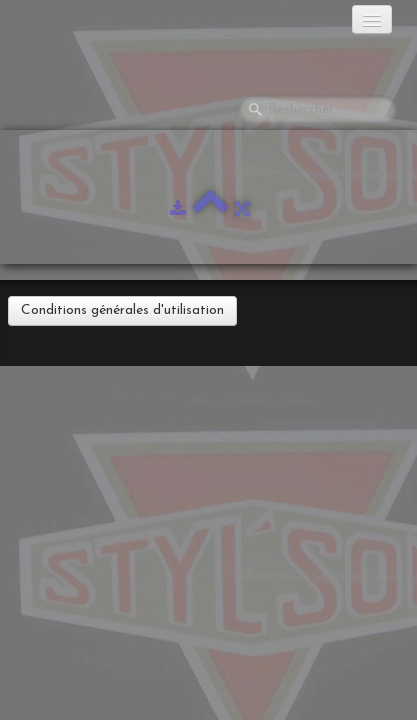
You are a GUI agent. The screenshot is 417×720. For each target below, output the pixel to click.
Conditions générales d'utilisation (122, 310)
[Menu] (372, 19)
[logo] (95, 25)
